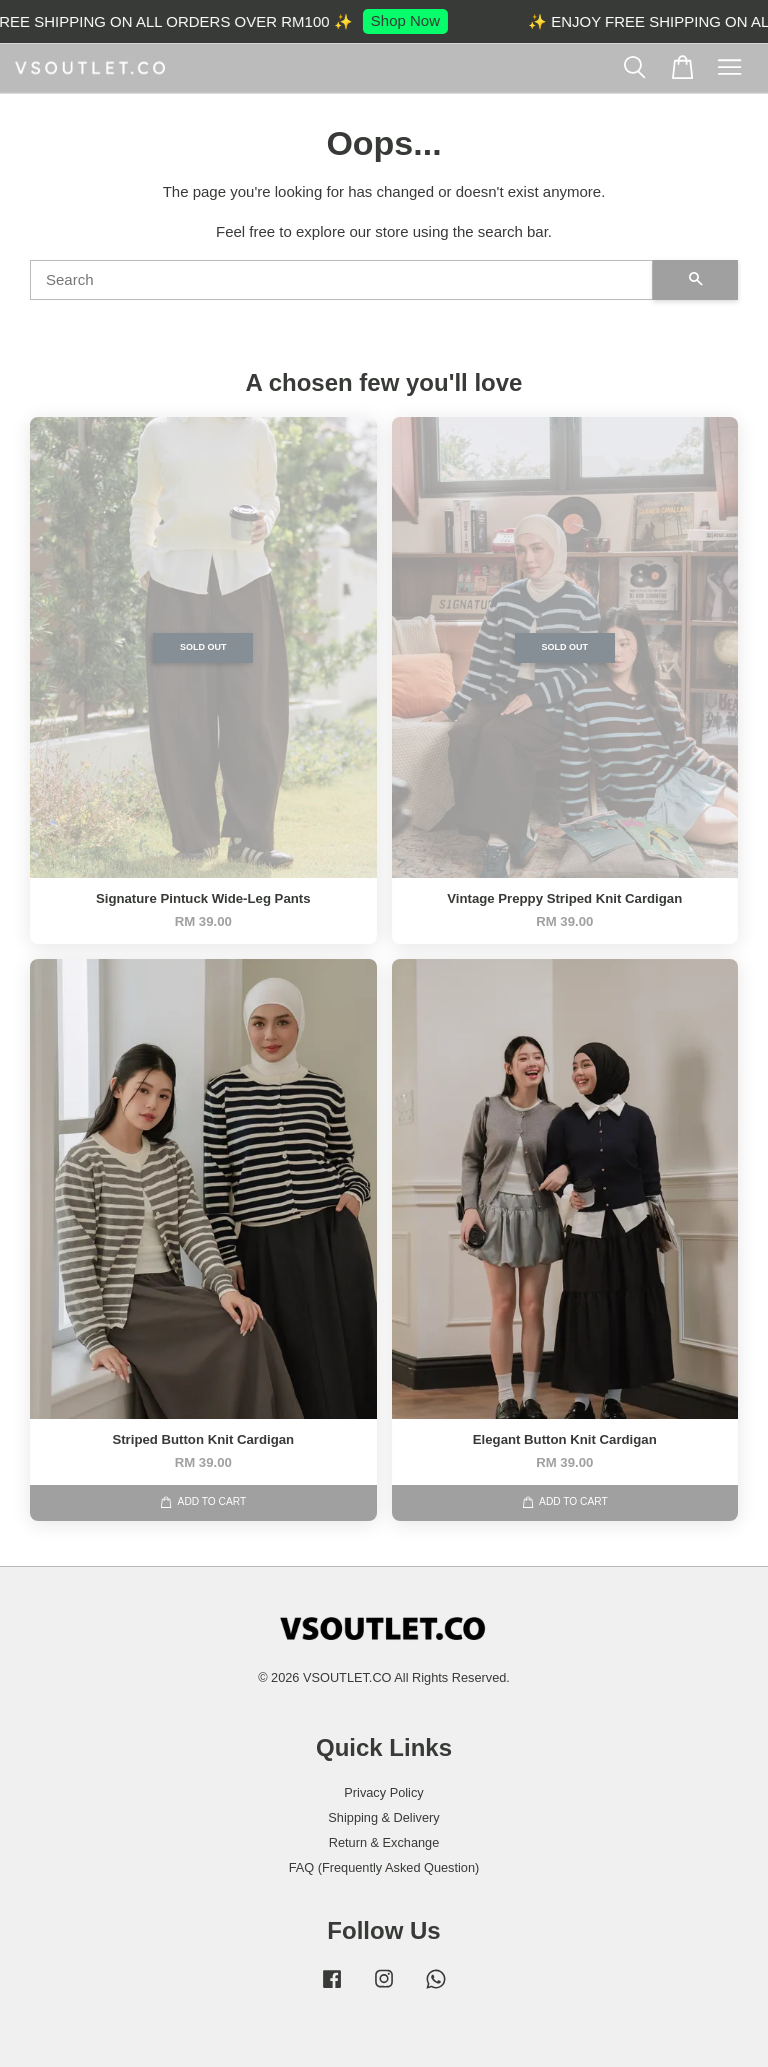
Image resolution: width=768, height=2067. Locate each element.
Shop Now (418, 20)
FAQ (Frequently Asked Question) (384, 1867)
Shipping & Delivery (383, 1817)
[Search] (341, 280)
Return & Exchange (384, 1842)
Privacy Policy (383, 1792)
